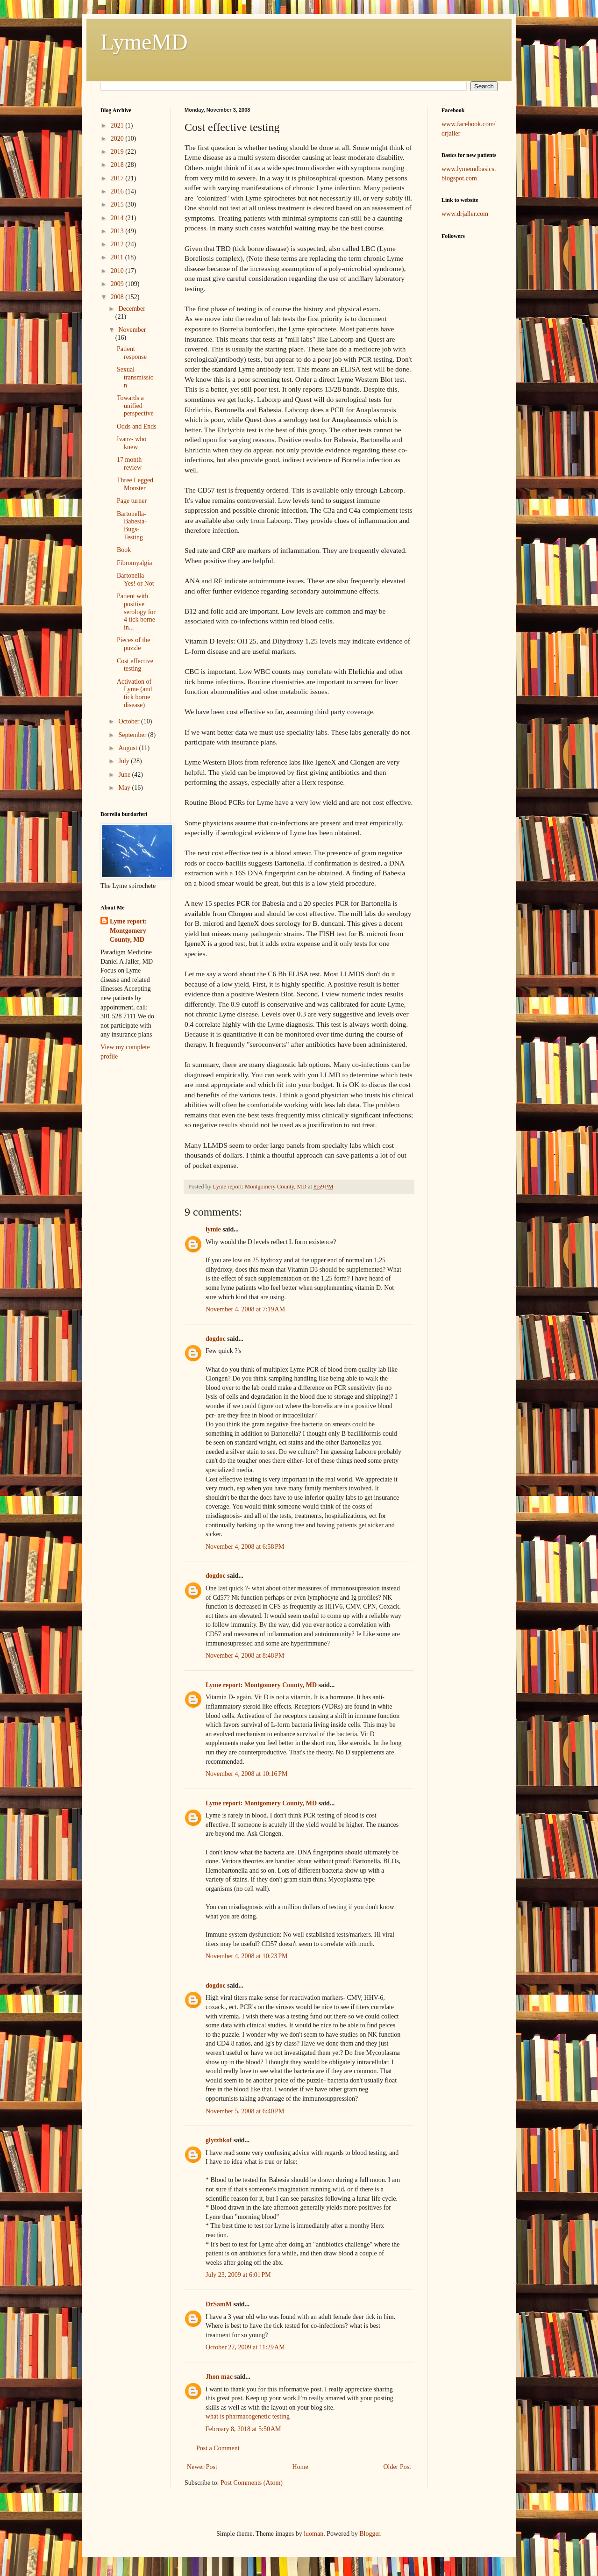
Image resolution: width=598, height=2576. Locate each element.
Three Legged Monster (135, 484)
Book (124, 549)
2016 (118, 191)
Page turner (132, 500)
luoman (313, 2533)
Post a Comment (218, 2448)
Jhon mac (219, 2376)
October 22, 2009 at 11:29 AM (245, 2347)
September (133, 734)
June (125, 774)
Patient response (132, 352)
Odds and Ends (137, 426)
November (132, 329)
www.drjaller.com (464, 213)
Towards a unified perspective (135, 405)
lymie (213, 1229)
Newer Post (202, 2466)
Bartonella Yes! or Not (135, 579)
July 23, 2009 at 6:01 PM (238, 2274)
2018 (118, 164)
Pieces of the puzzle (133, 644)
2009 (118, 283)
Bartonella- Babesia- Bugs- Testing (132, 525)
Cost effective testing (135, 665)
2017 (118, 178)
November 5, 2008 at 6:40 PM (245, 2111)
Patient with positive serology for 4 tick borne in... (136, 612)
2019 (118, 151)
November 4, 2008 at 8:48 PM (245, 1655)
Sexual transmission (135, 377)
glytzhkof (219, 2140)
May (125, 787)
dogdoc (216, 1338)
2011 (118, 257)
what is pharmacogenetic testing (248, 2416)
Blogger (369, 2533)
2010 (118, 270)
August (128, 747)
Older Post (398, 2466)
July (124, 761)
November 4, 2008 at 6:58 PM (245, 1546)
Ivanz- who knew (131, 443)
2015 (118, 204)
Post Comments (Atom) (252, 2482)
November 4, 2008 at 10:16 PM (247, 1773)
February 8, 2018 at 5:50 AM (243, 2429)
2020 (118, 138)
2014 (118, 218)
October (129, 721)
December (131, 308)
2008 (118, 297)
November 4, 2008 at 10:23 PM (247, 1956)
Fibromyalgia (134, 562)
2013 (118, 231)
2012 (118, 244)
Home (300, 2466)
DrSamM (219, 2304)
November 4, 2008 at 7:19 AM (245, 1309)
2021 (118, 125)
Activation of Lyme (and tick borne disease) (134, 693)
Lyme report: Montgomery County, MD (261, 1685)
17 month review (129, 463)
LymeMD (144, 41)
